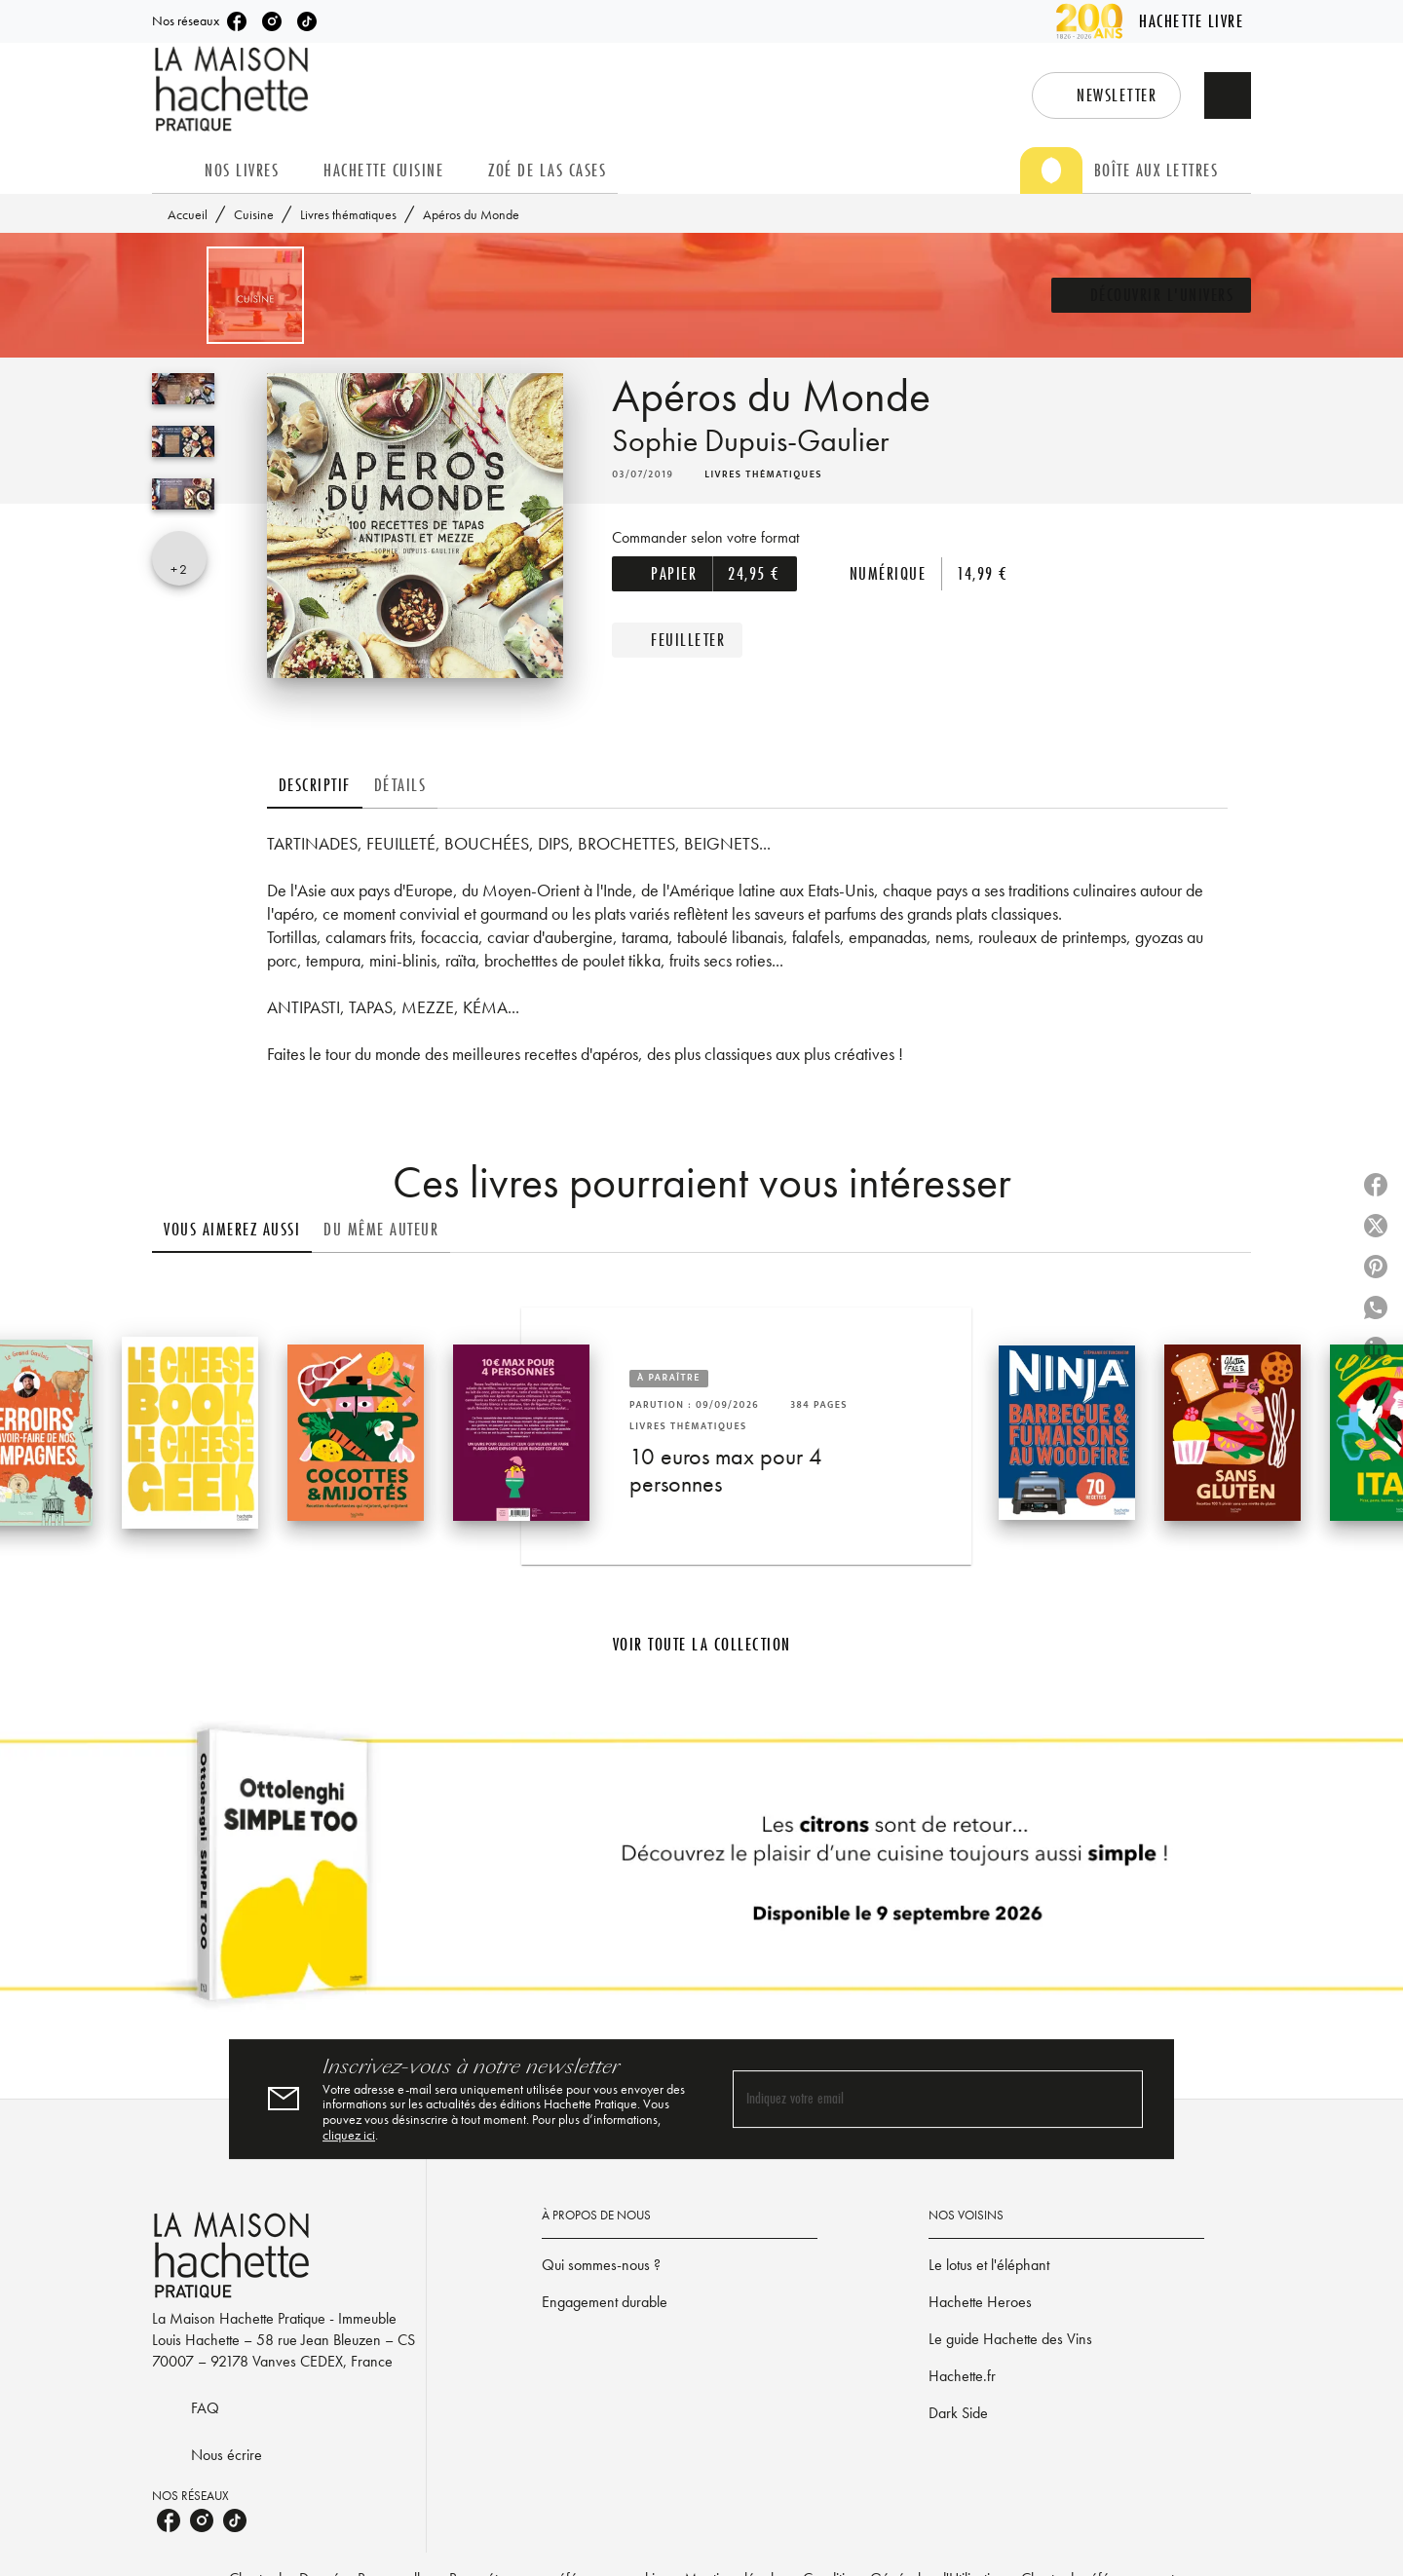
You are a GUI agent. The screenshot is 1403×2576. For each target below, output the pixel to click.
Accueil (188, 214)
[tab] (172, 170)
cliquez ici (348, 2134)
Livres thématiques (348, 214)
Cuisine (254, 214)
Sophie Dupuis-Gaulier (750, 441)
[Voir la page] (701, 1872)
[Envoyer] (1119, 2098)
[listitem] (236, 21)
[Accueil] (234, 89)
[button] (1106, 95)
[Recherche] (1227, 95)
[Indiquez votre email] (913, 2099)
